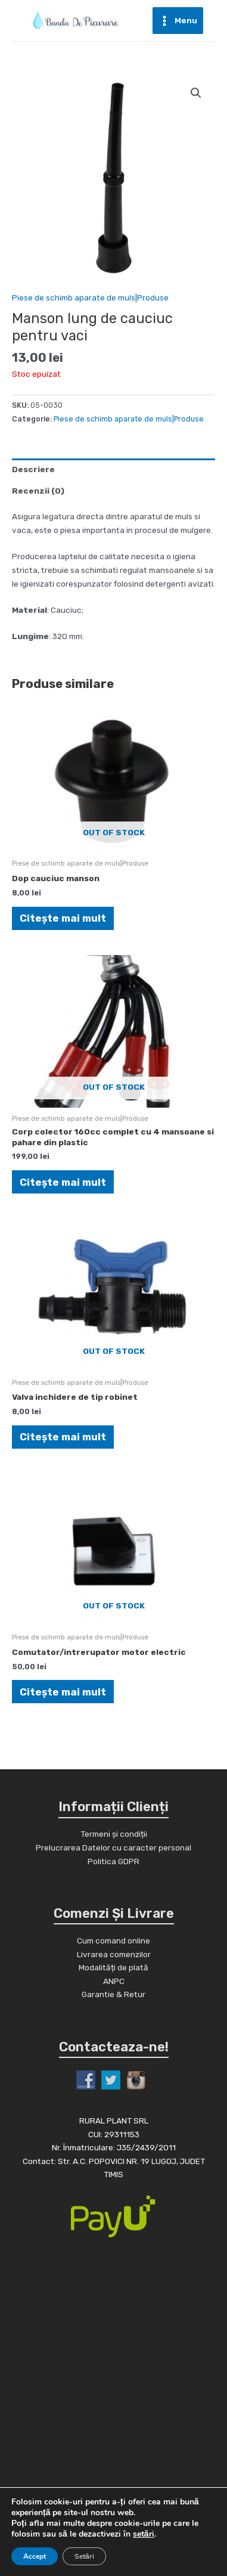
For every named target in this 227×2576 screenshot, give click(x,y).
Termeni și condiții (113, 1834)
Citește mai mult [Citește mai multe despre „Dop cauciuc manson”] (63, 918)
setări (143, 2534)
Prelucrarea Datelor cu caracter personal (113, 1847)
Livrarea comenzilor (114, 1954)
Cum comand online (113, 1940)
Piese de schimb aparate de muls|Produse (90, 297)
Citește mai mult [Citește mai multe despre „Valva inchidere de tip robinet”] (63, 1437)
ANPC (114, 1981)
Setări (84, 2556)
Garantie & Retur (113, 1994)
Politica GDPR (113, 1861)
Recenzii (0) (38, 490)
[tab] (113, 469)
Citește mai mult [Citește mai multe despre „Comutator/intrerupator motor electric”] (63, 1692)
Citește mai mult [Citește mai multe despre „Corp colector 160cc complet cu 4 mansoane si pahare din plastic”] (63, 1182)
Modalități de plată (113, 1967)
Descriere (33, 469)
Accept (34, 2556)
